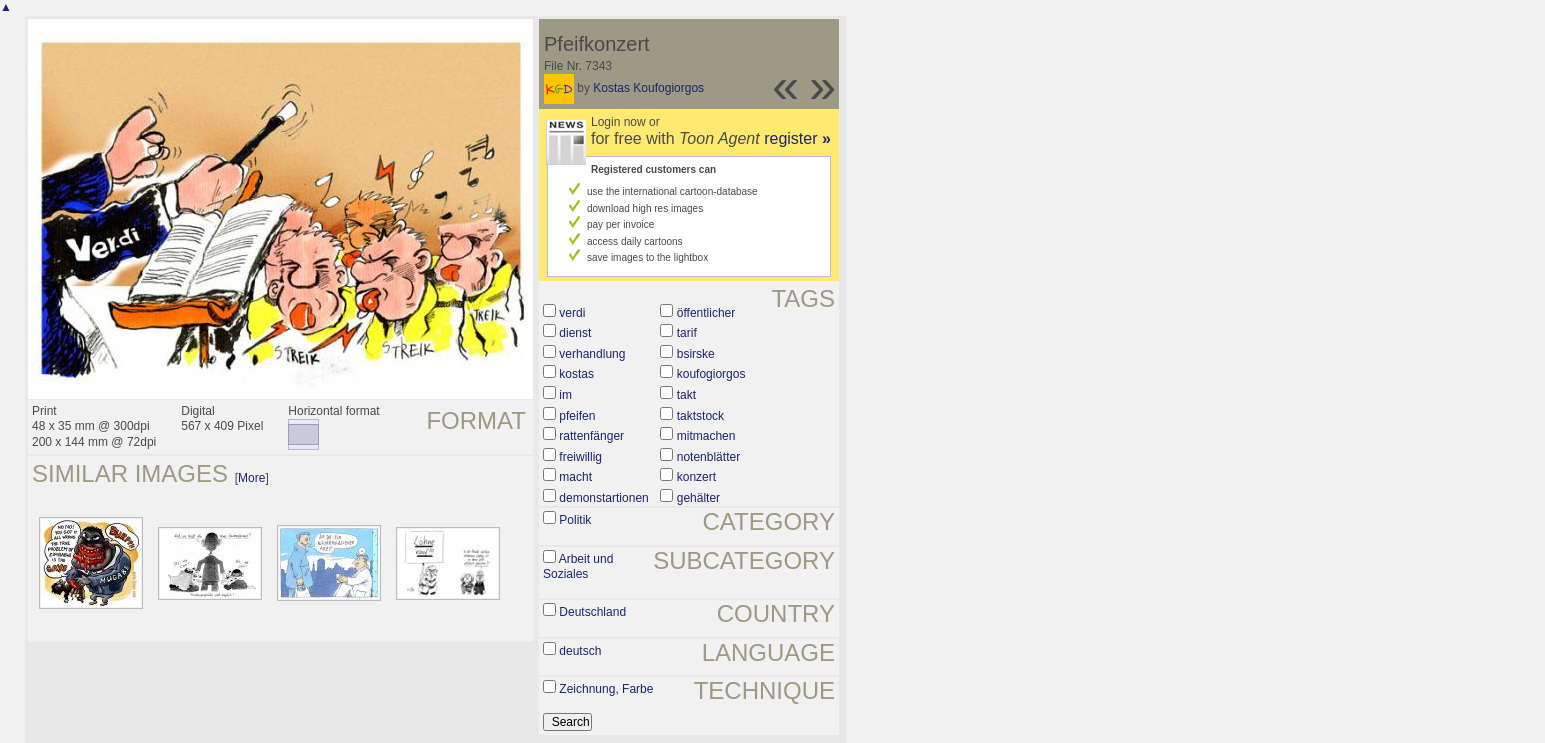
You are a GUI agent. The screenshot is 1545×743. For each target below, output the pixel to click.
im (565, 395)
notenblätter (708, 457)
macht (575, 477)
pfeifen (577, 416)
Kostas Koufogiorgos (648, 88)
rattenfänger (591, 436)
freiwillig (580, 457)
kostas (576, 374)
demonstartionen (603, 498)
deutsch (580, 651)
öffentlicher (706, 313)
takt (686, 395)
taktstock (700, 416)
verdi (572, 313)
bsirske (696, 354)
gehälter (698, 498)
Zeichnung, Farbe (606, 689)
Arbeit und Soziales (578, 567)
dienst (575, 333)
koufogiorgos (711, 374)
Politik (575, 520)
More (251, 478)
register (797, 138)
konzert (696, 477)
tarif (687, 333)
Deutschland (592, 612)
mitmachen (706, 436)
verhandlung (592, 354)
